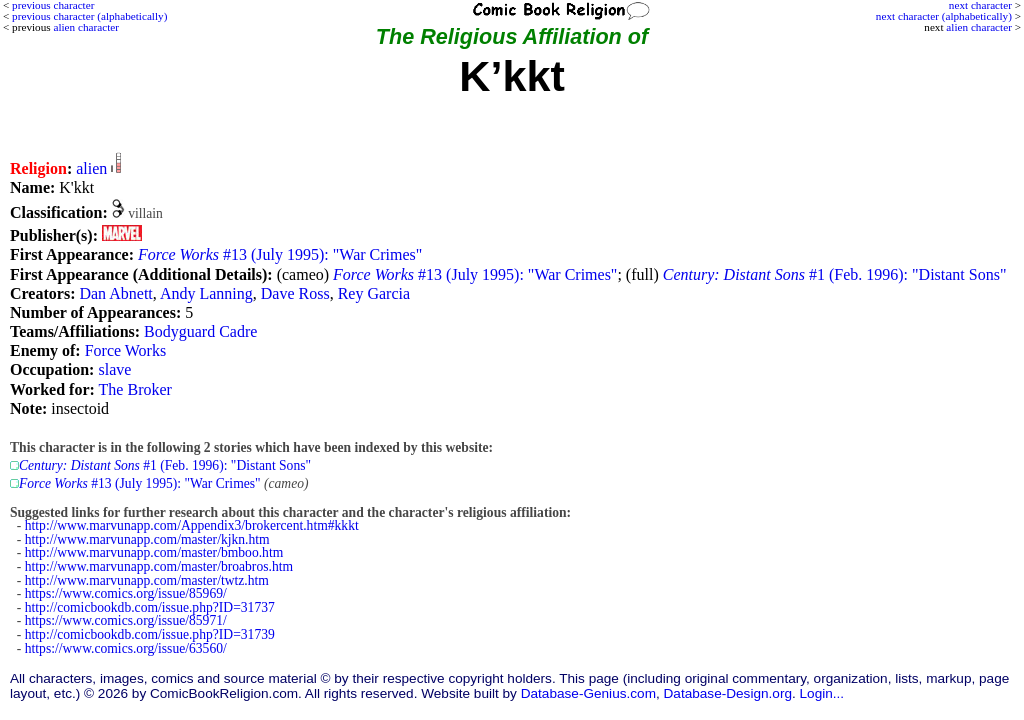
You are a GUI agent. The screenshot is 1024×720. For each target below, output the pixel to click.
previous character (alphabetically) (89, 16)
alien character (979, 27)
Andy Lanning (206, 293)
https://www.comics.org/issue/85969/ (126, 593)
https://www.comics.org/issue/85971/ (126, 620)
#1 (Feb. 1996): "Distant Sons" (835, 274)
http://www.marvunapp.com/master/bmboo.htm (154, 552)
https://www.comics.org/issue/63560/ (126, 648)
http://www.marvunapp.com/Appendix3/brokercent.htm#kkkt (192, 525)
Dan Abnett (115, 293)
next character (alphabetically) (944, 16)
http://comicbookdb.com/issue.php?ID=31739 (150, 634)
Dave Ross (295, 293)
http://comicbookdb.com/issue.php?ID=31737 (150, 607)
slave (114, 369)
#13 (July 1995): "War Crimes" (280, 254)
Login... (822, 693)
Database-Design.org (728, 693)
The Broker (135, 389)
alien (91, 168)
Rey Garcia (374, 293)
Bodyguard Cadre (200, 331)
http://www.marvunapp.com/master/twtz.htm (147, 580)
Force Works (126, 350)
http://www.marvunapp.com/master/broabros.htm (159, 566)
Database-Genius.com (588, 693)
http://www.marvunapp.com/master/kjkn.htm (147, 539)
